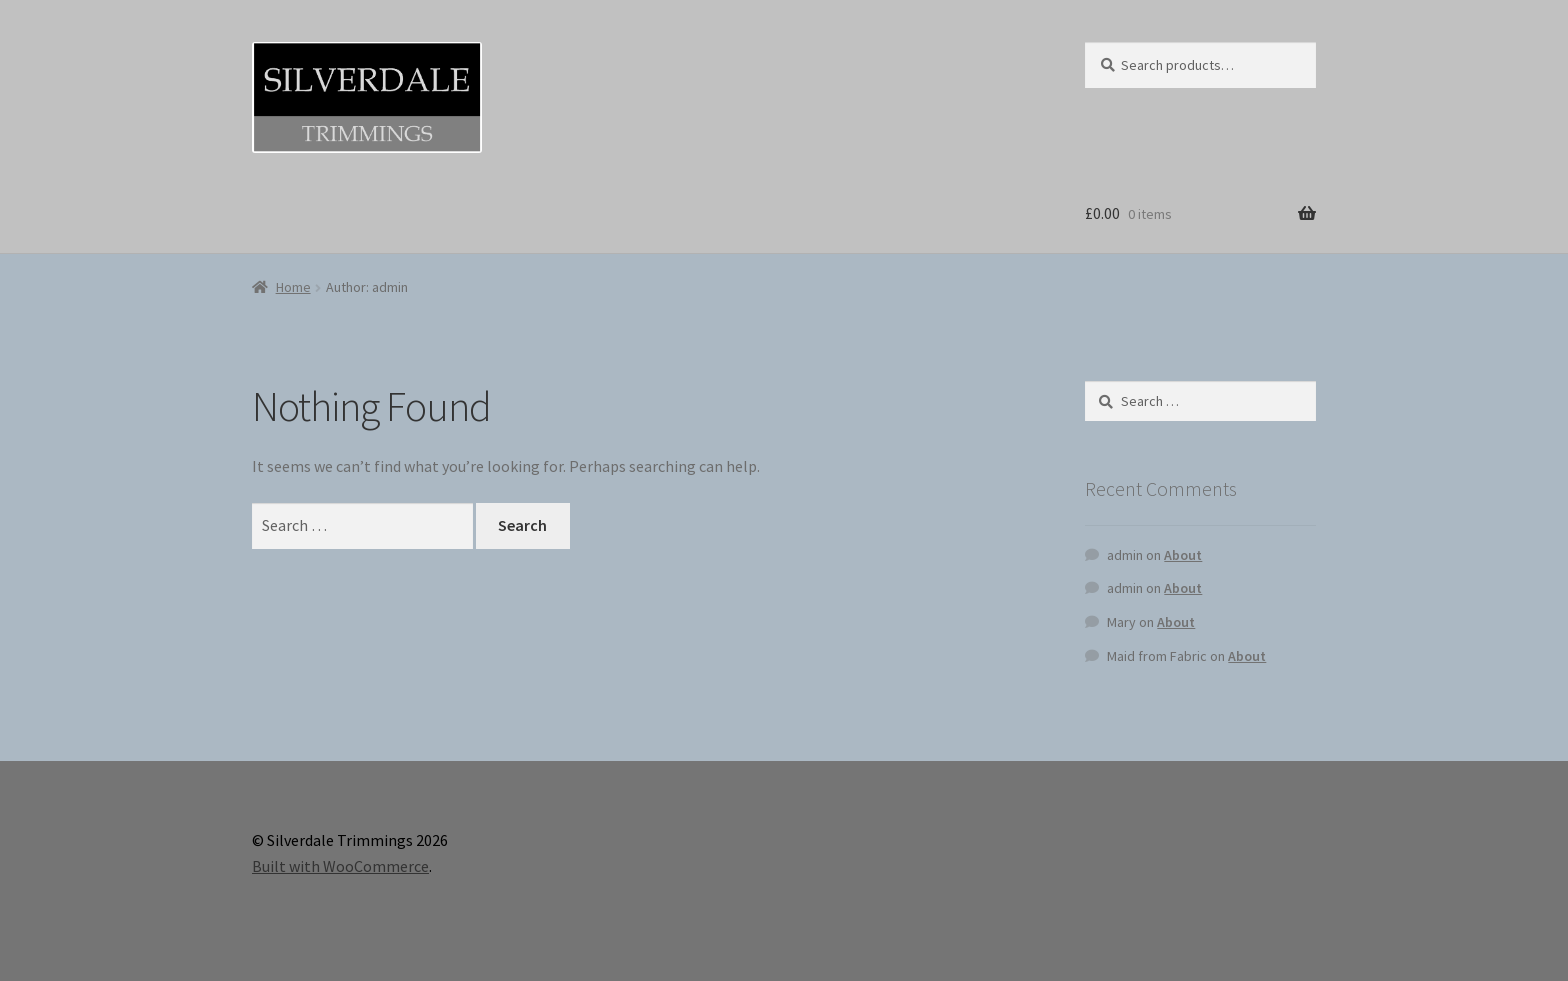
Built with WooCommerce (340, 866)
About (1183, 555)
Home (293, 287)
